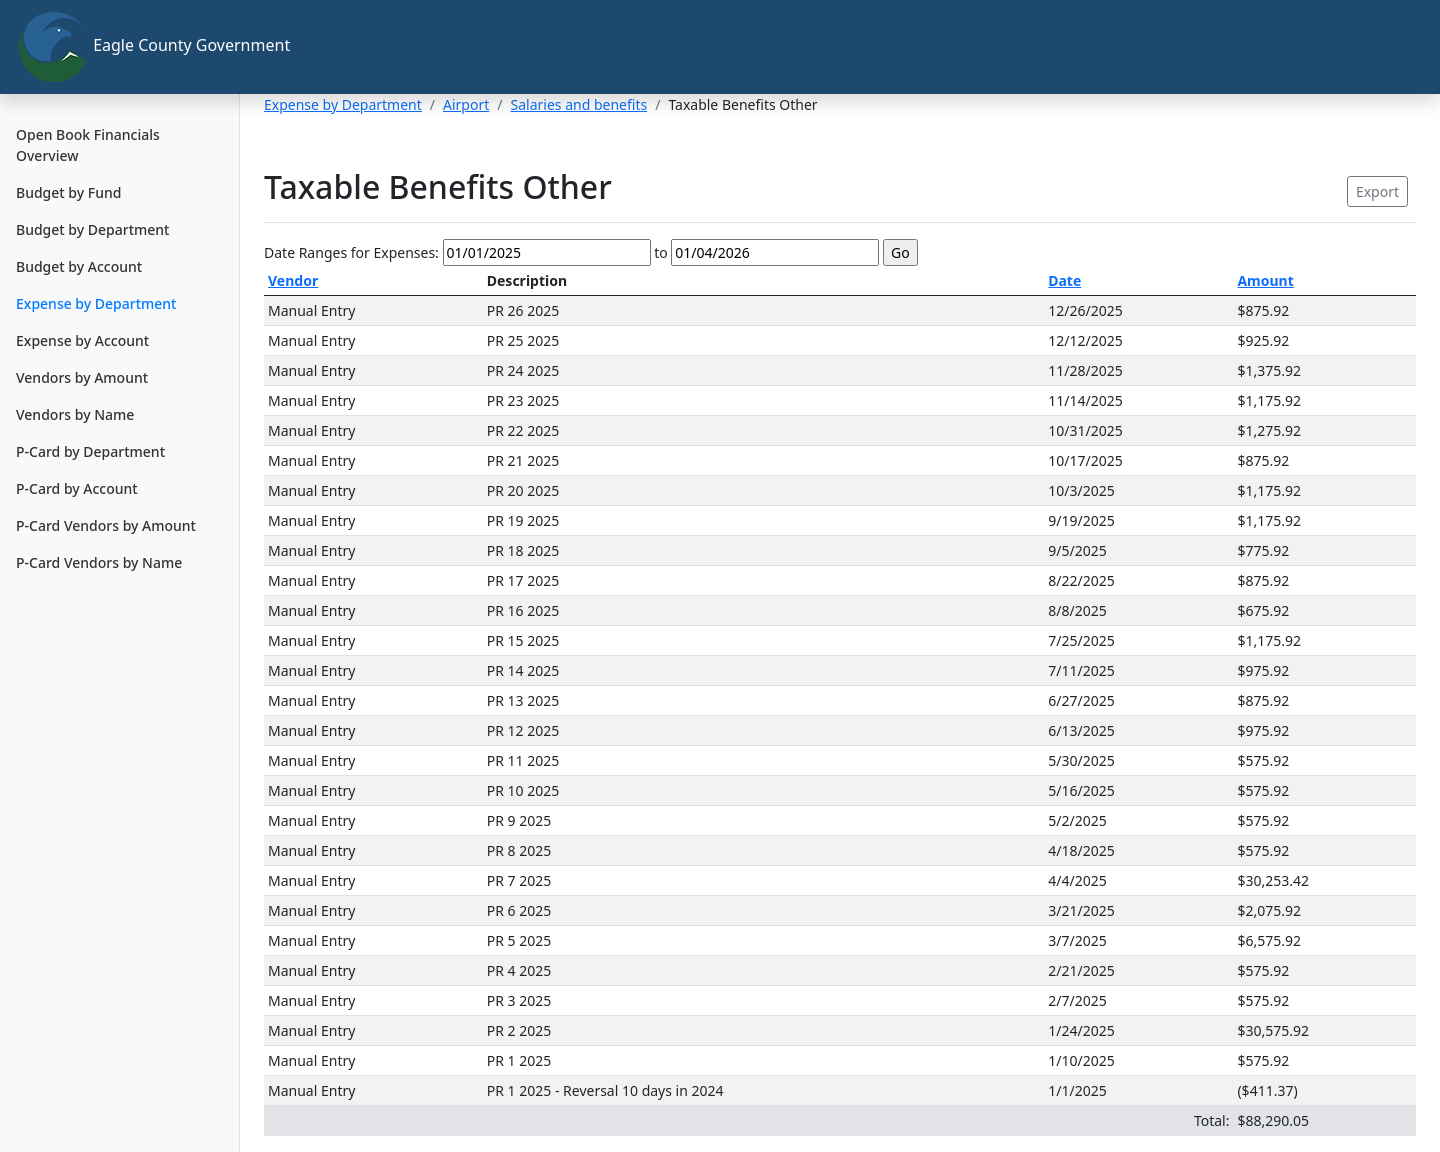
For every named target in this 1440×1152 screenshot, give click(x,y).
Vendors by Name (75, 414)
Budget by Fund (68, 192)
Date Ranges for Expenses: (351, 252)
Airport (466, 104)
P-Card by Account (77, 488)
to (661, 252)
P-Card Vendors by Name (99, 562)
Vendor (293, 280)
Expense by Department (96, 303)
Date (1064, 280)
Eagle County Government (128, 47)
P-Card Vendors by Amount (106, 525)
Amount (1265, 280)
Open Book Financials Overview (88, 145)
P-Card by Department (90, 451)
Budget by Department (92, 229)
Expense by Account (82, 340)
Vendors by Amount (82, 377)
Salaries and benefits (579, 104)
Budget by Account (79, 266)
